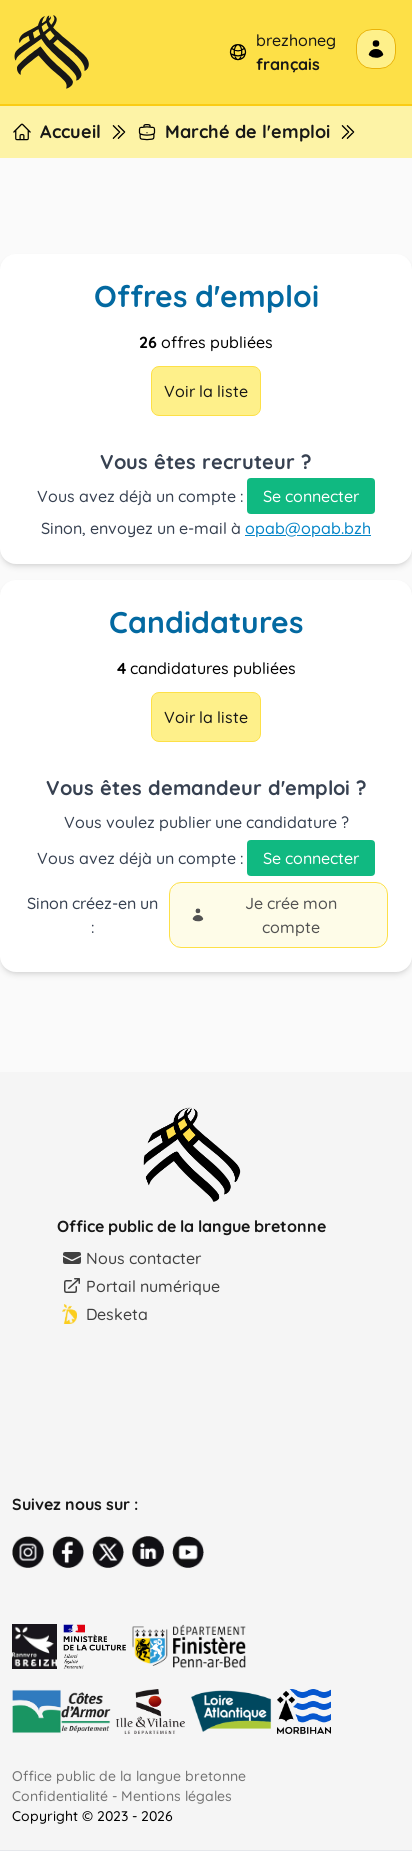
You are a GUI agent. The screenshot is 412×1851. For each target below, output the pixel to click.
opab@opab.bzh (308, 528)
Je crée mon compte (263, 915)
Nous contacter (131, 1258)
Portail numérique (141, 1286)
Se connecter (311, 496)
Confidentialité (60, 1796)
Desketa (105, 1314)
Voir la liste (206, 391)
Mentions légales (176, 1796)
